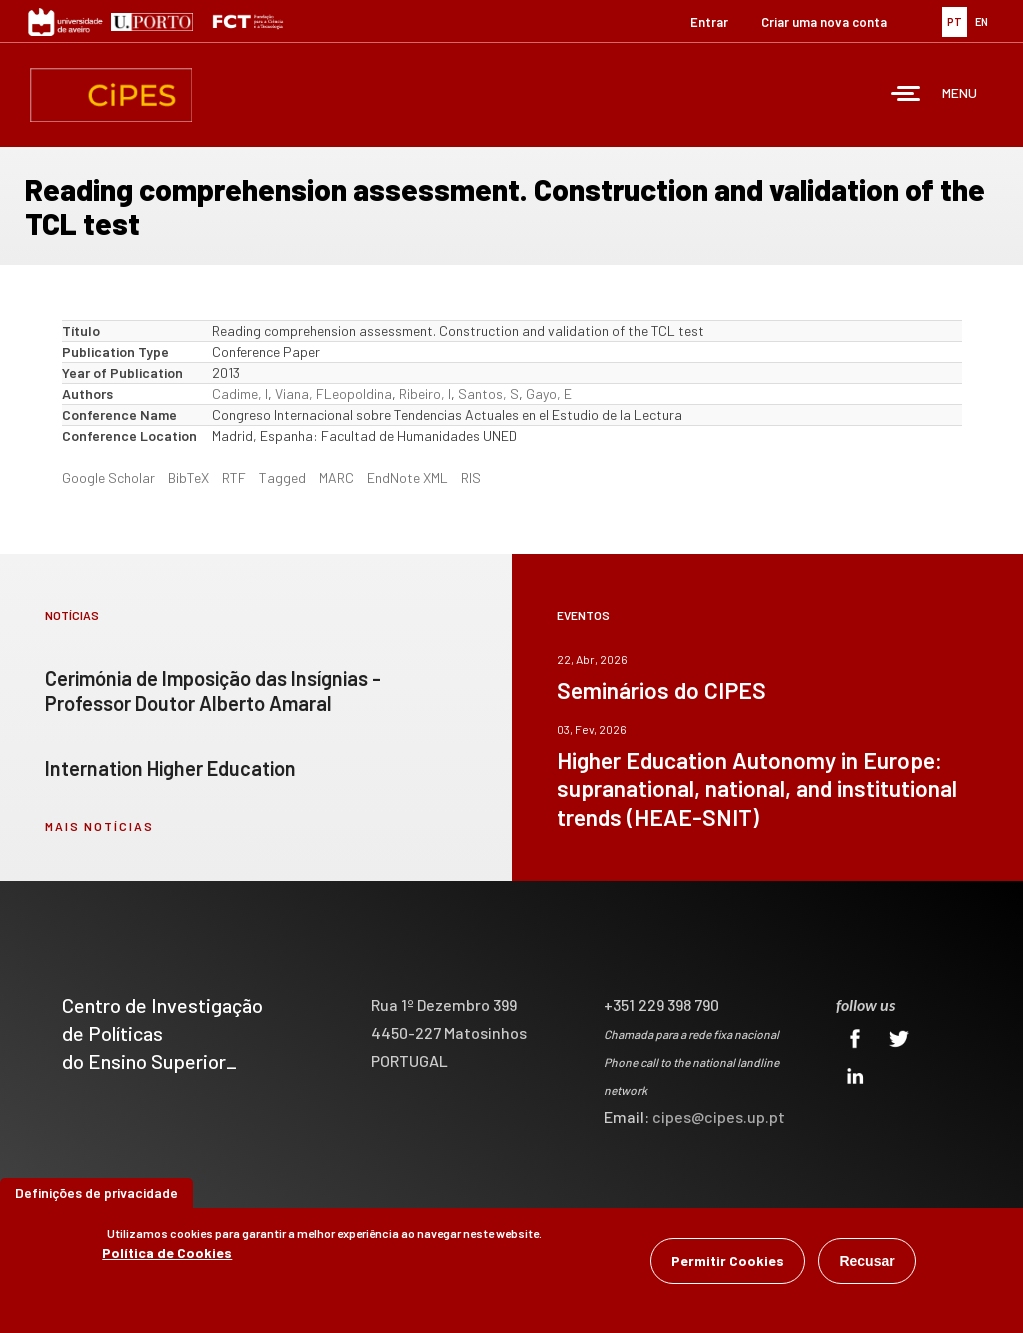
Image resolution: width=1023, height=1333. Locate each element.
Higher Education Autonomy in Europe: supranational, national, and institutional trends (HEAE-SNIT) (757, 788)
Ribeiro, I (425, 393)
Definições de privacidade (96, 1194)
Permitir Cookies (727, 1262)
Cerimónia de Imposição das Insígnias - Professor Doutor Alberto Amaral (213, 690)
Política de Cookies (167, 1254)
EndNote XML (407, 477)
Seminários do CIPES (661, 690)
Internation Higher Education (170, 768)
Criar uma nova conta (824, 22)
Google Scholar (108, 477)
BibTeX (188, 477)
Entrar (709, 22)
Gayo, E (549, 393)
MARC (336, 477)
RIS (471, 477)
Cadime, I (240, 393)
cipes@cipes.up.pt (718, 1116)
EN (981, 21)
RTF (234, 477)
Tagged (282, 477)
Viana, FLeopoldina (333, 393)
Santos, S (488, 393)
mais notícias (99, 826)
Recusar (866, 1263)
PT (954, 21)
